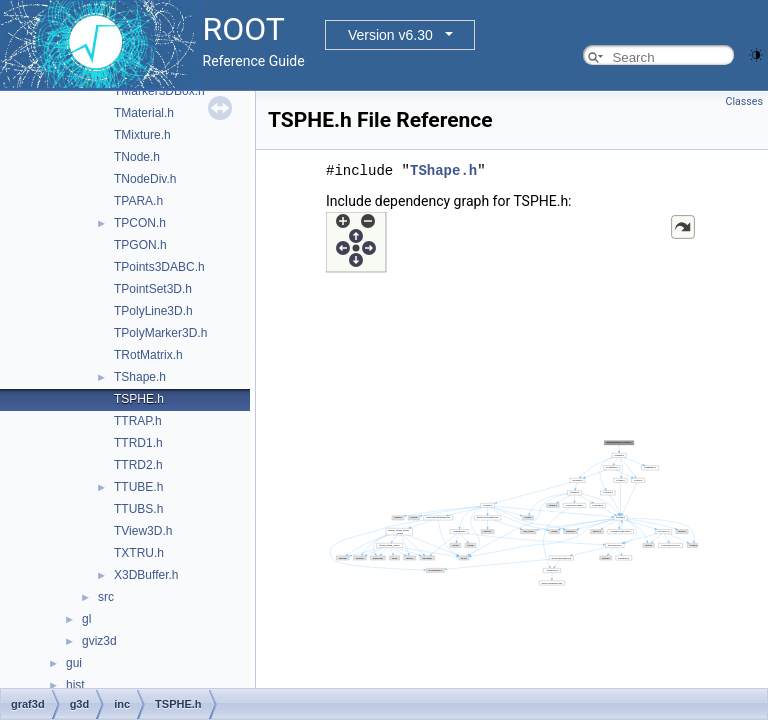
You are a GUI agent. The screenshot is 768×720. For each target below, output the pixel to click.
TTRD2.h (138, 465)
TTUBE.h (138, 487)
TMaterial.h (144, 113)
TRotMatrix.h (148, 355)
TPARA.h (138, 201)
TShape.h (140, 377)
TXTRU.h (139, 553)
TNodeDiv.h (145, 179)
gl (86, 619)
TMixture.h (142, 135)
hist (75, 685)
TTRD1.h (138, 443)
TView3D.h (143, 531)
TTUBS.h (138, 509)
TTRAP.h (138, 421)
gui (74, 663)
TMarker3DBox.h (159, 91)
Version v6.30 (390, 35)
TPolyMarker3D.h (160, 333)
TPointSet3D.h (153, 289)
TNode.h (137, 157)
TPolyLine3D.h (153, 311)
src (106, 597)
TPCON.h (140, 223)
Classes (744, 101)
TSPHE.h (139, 399)
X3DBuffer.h (146, 575)
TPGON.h (140, 245)
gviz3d (99, 641)
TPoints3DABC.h (159, 267)
